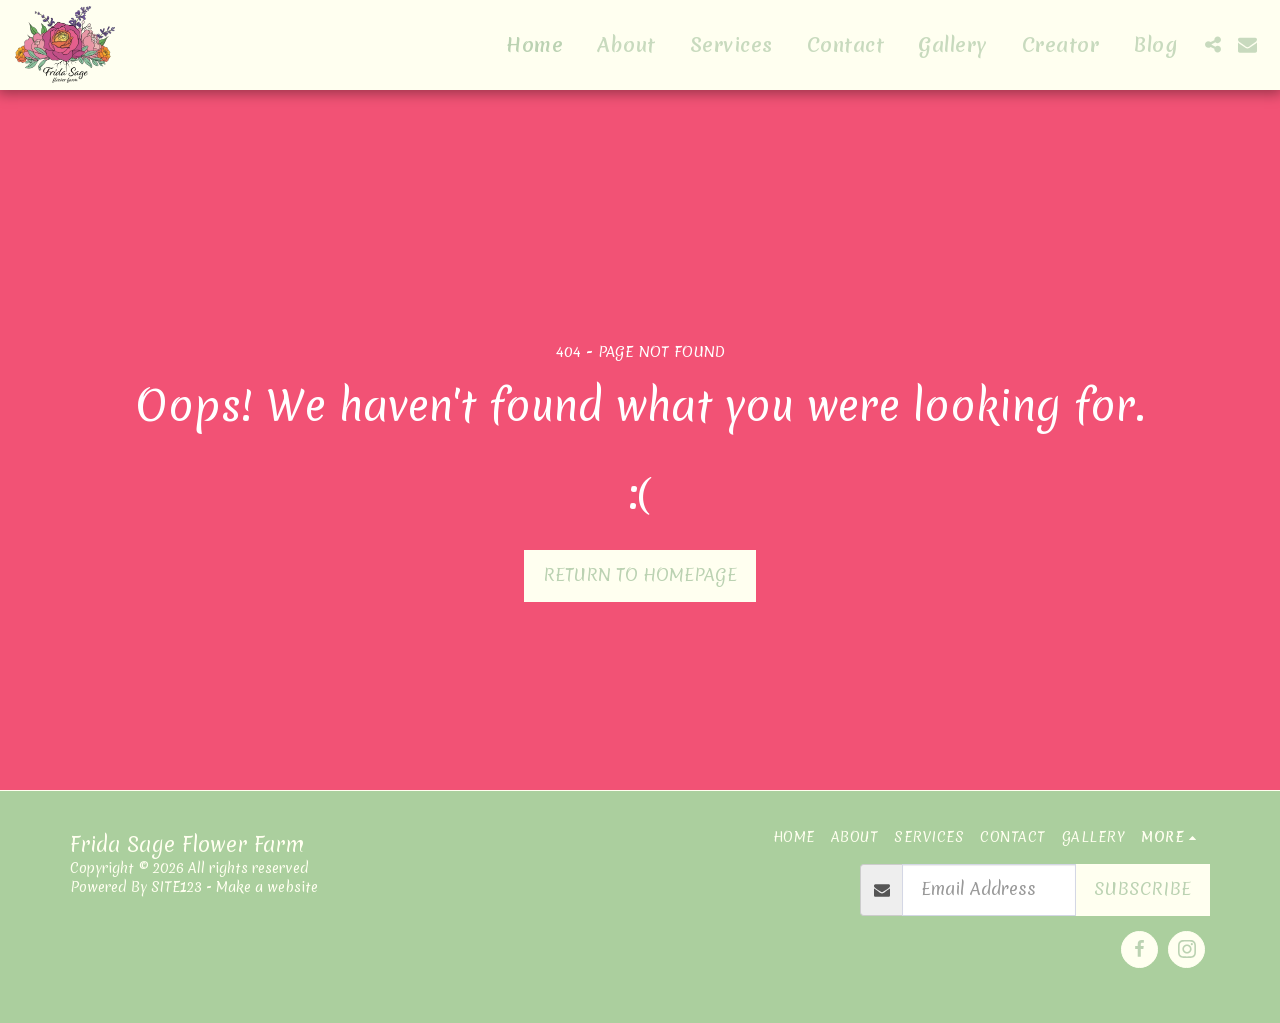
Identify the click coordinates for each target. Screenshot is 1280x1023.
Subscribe (1142, 889)
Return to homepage (640, 575)
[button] (1212, 44)
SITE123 (176, 887)
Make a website (267, 887)
